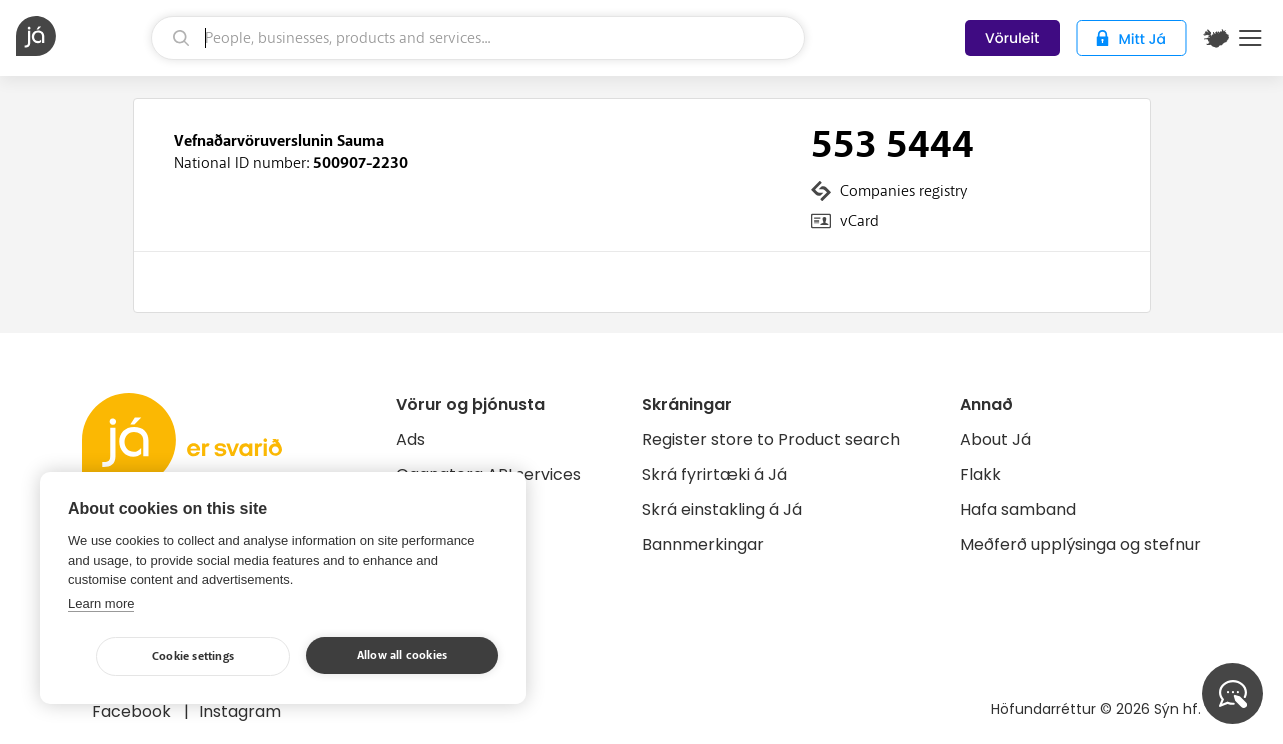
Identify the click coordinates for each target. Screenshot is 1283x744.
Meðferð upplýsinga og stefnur (1080, 544)
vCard (859, 221)
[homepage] (81, 36)
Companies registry (903, 191)
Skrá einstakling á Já (722, 509)
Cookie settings (193, 656)
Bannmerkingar (703, 544)
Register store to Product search (771, 439)
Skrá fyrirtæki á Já (714, 474)
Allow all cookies (402, 655)
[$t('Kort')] (1216, 38)
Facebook (133, 711)
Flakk (980, 474)
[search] (477, 38)
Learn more (101, 603)
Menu (1250, 38)
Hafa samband (1018, 509)
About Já (995, 439)
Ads (410, 439)
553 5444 (892, 145)
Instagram (240, 711)
